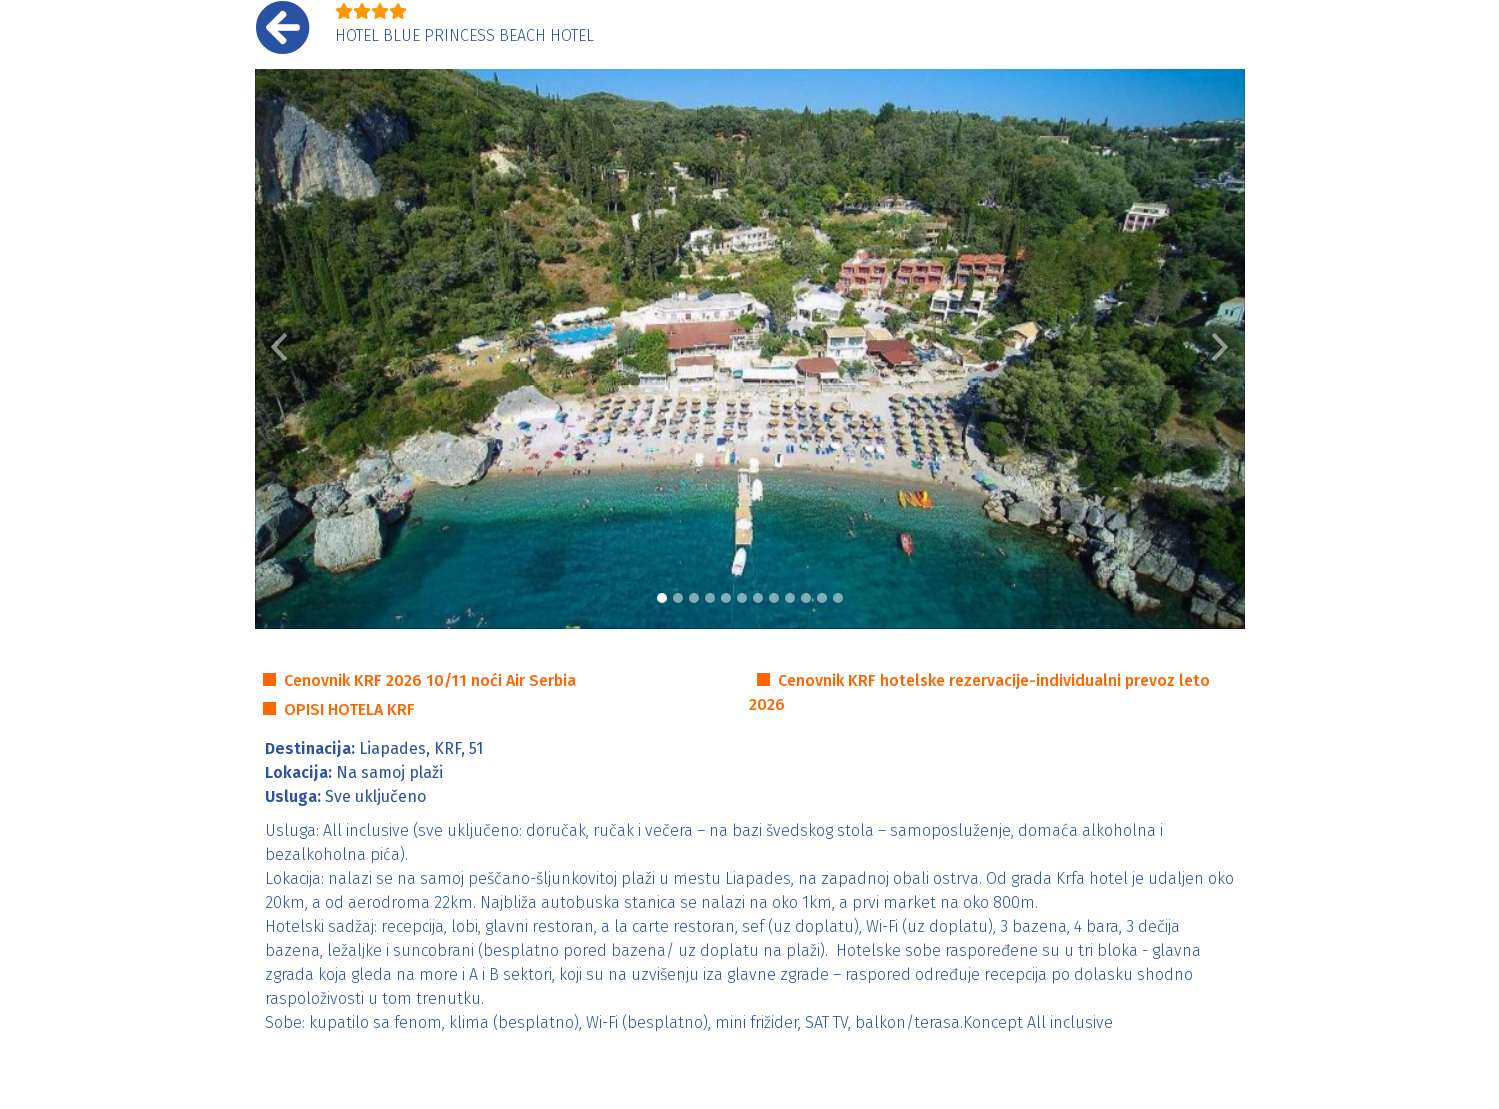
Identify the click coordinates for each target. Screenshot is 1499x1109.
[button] (280, 349)
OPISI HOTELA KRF (349, 709)
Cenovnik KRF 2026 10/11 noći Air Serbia (430, 680)
